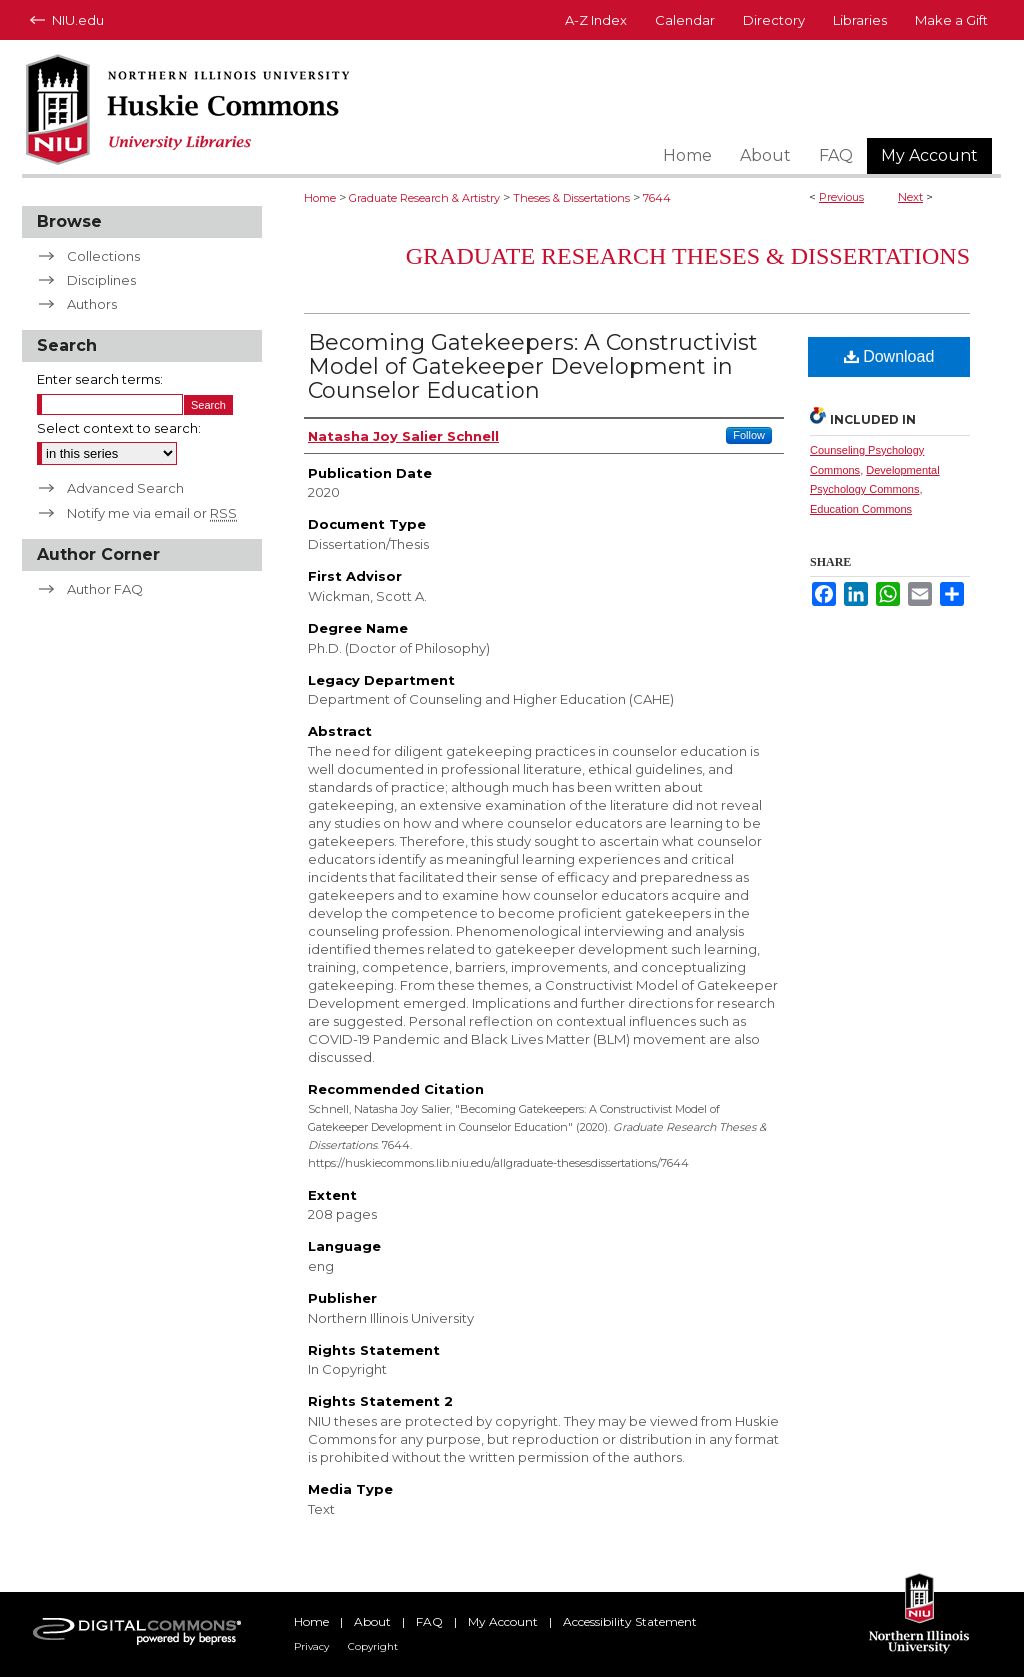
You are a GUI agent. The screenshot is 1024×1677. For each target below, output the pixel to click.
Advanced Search (125, 488)
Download (889, 356)
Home (320, 198)
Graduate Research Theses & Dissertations (688, 256)
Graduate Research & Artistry (424, 198)
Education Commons (861, 509)
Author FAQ (105, 589)
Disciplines (101, 280)
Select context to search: (119, 428)
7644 (657, 198)
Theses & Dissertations (571, 198)
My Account (503, 1621)
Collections (103, 256)
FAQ (429, 1621)
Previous (841, 197)
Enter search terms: (100, 379)
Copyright (373, 1646)
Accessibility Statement (630, 1621)
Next (910, 197)
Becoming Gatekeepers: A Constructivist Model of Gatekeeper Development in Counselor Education (533, 366)
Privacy (311, 1646)
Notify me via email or (152, 513)
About (372, 1621)
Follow (749, 435)
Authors (92, 304)
